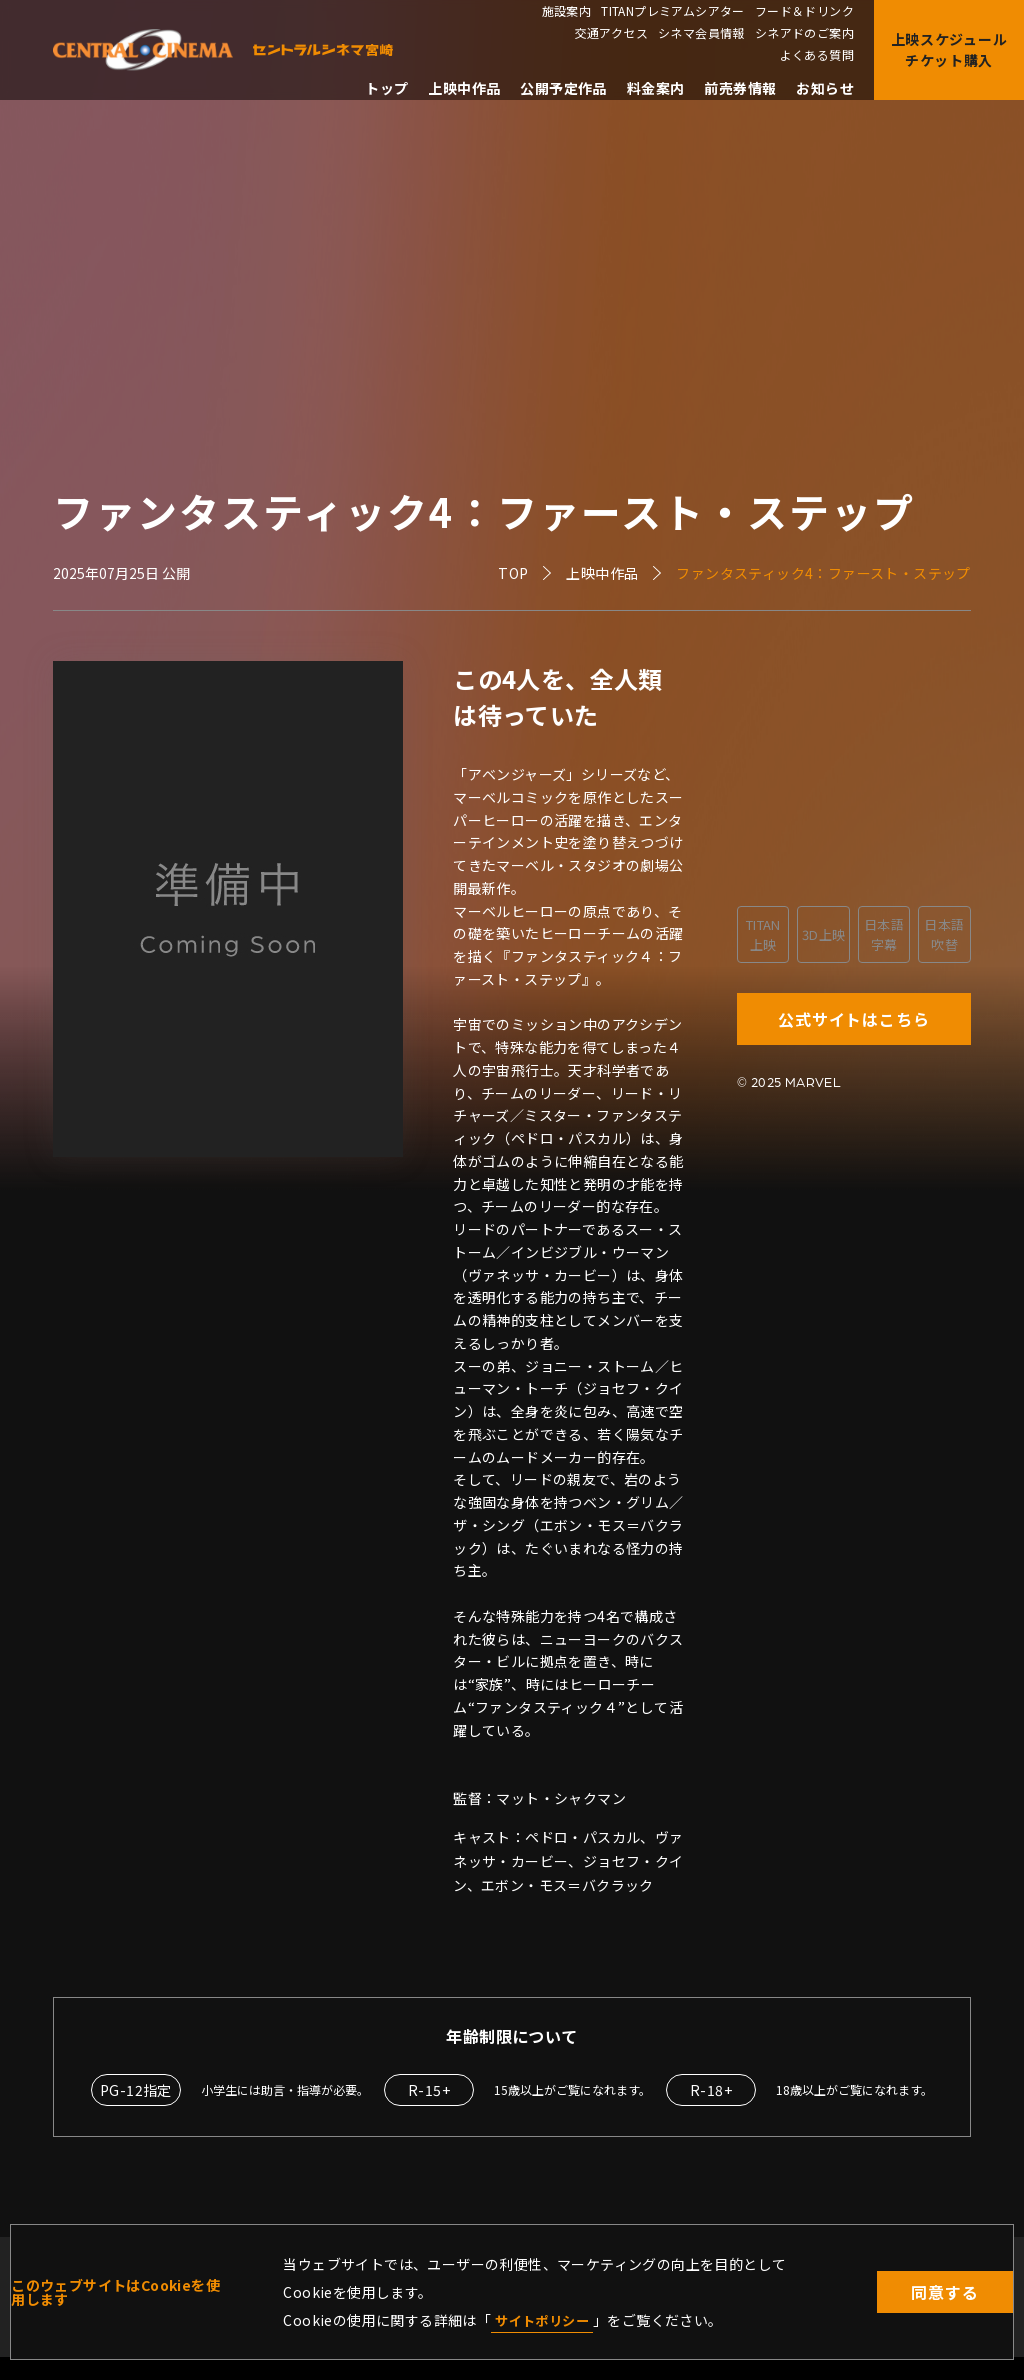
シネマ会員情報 (701, 33)
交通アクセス (611, 33)
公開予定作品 (563, 88)
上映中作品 (464, 88)
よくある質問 (817, 55)
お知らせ (825, 88)
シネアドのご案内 (804, 33)
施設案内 (567, 11)
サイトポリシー (545, 2319)
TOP (513, 573)
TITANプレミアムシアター (673, 11)
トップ (386, 88)
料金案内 (656, 88)
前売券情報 (740, 88)
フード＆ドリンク (804, 11)
